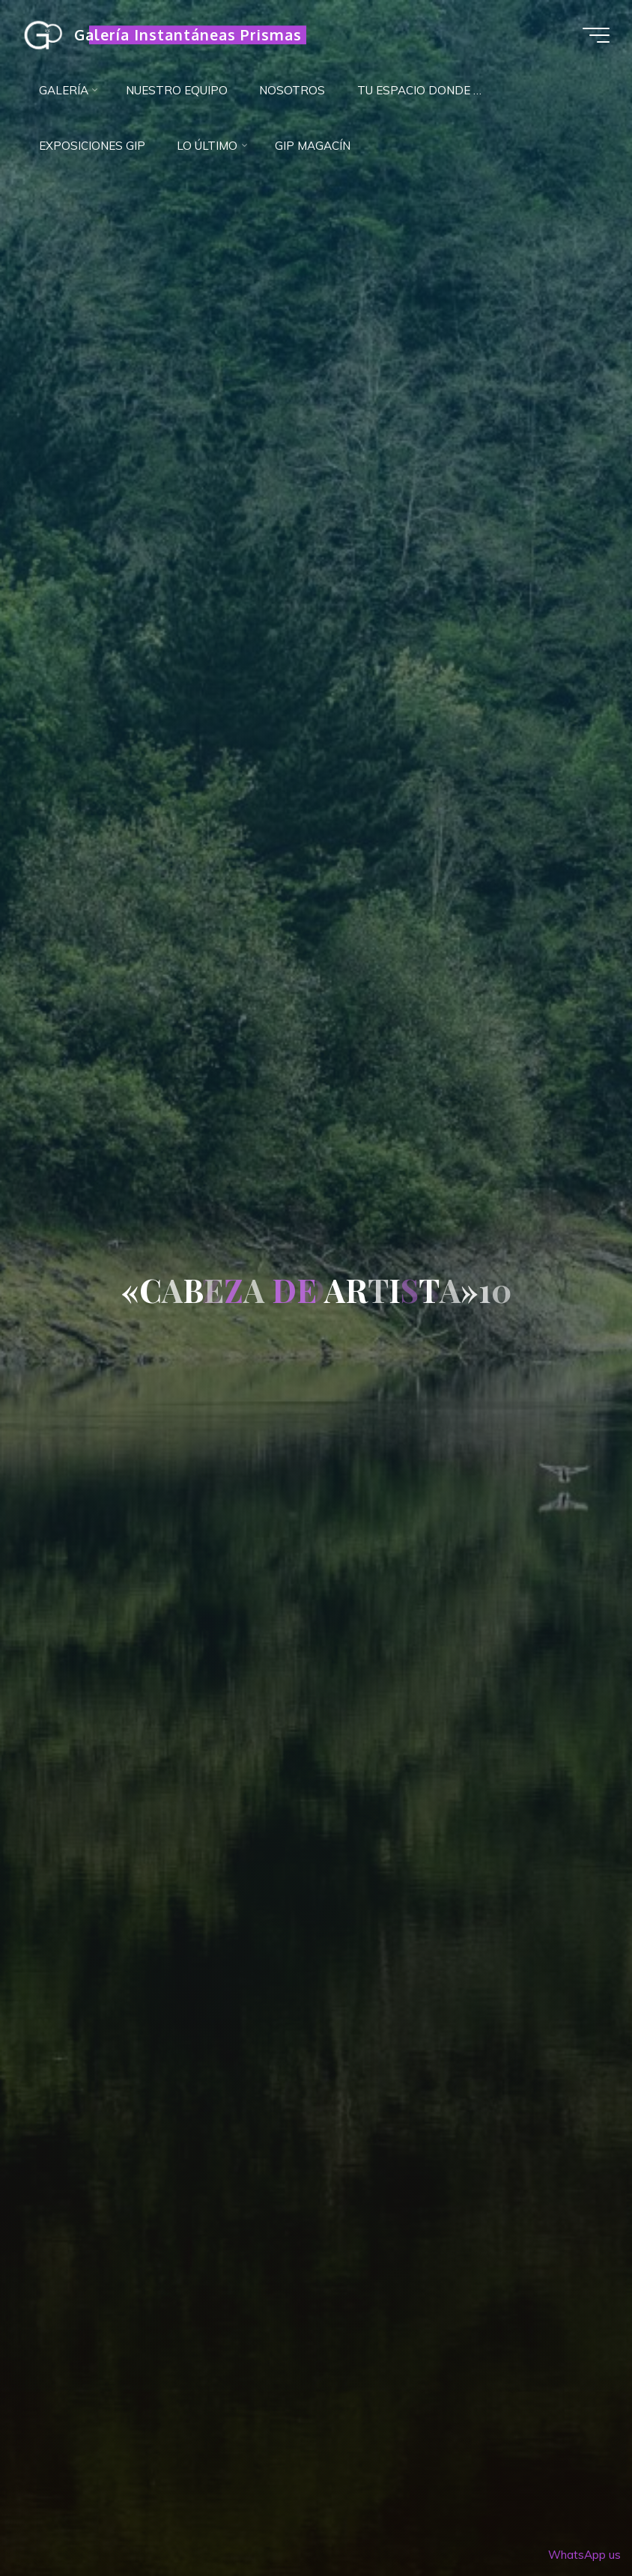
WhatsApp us (584, 2555)
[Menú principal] (596, 35)
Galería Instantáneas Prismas (188, 34)
